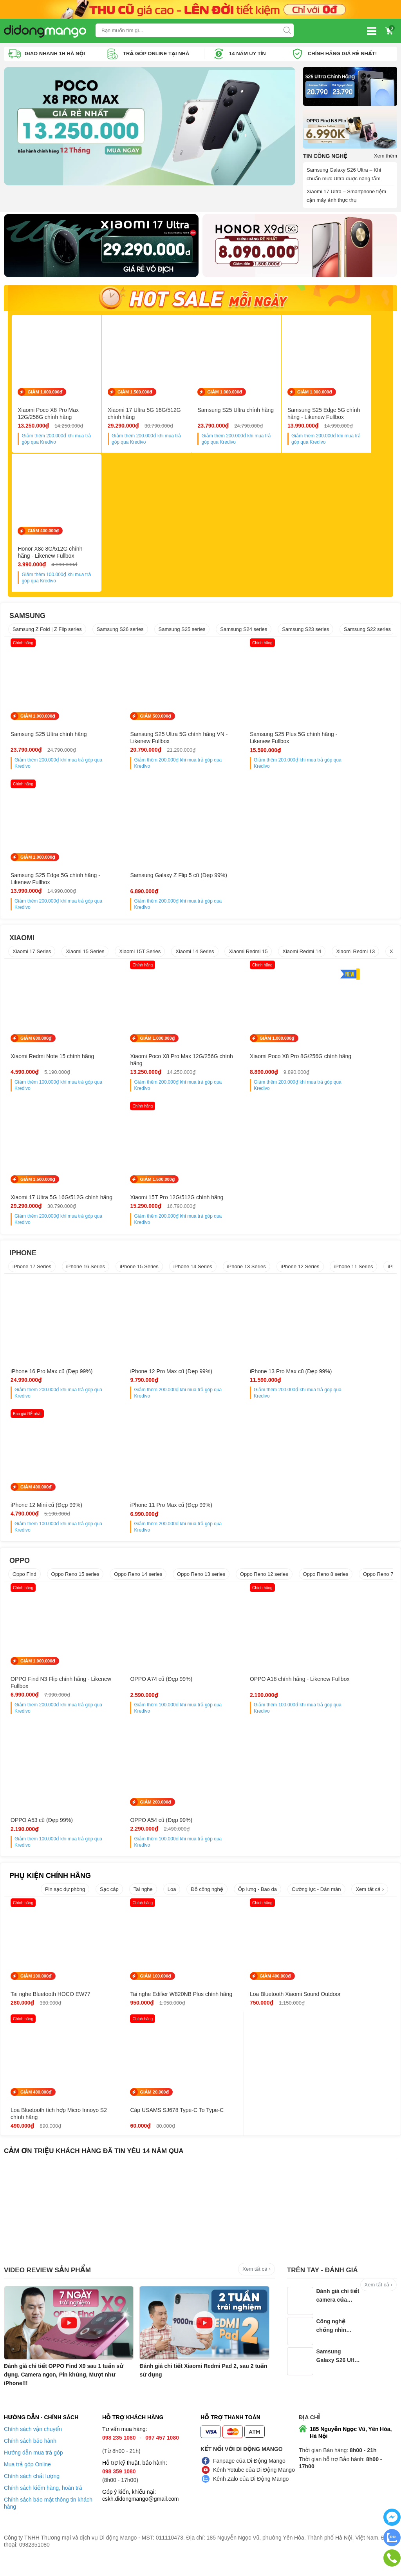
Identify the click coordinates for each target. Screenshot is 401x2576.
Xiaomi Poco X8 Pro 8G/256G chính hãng (243, 1063)
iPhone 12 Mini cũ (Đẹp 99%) (340, 1382)
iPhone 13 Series (246, 1277)
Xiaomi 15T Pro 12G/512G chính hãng (50, 1204)
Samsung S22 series (367, 633)
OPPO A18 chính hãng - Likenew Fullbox (247, 1693)
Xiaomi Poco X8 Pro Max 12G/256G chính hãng (48, 415)
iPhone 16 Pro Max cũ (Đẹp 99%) (51, 1382)
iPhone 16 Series (85, 1277)
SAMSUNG (27, 620)
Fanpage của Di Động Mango (249, 2479)
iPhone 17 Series (32, 1277)
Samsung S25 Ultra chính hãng (244, 412)
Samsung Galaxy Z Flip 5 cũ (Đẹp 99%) (52, 882)
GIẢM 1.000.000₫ (44, 394)
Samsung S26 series (120, 633)
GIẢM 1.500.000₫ (139, 394)
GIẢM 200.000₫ (36, 1812)
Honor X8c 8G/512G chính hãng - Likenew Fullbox (58, 557)
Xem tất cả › (370, 1900)
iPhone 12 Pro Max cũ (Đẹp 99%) (149, 1382)
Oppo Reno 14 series (138, 1585)
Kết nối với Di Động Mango (241, 2467)
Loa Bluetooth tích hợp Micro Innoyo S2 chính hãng (340, 2008)
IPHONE (22, 1263)
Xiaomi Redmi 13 (355, 955)
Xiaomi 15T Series (140, 955)
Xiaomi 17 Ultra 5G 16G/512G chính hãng (148, 415)
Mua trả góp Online (27, 2482)
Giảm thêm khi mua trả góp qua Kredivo (61, 441)
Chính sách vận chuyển (33, 2447)
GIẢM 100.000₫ (36, 1986)
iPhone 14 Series (192, 1277)
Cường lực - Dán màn (316, 1900)
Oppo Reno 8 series (326, 1585)
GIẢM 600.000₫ (36, 1041)
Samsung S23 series (305, 633)
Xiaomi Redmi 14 (301, 955)
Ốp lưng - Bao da (257, 1900)
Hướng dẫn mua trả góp (33, 2470)
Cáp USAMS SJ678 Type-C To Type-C (48, 2131)
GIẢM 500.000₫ (134, 720)
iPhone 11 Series (353, 1277)
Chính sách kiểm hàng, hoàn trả (43, 2506)
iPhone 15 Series (139, 1277)
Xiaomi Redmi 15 (248, 955)
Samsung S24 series (243, 633)
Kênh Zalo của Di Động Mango (251, 2497)
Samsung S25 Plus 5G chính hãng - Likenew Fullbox (249, 741)
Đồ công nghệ (207, 1900)
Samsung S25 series (182, 633)
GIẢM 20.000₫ (34, 2109)
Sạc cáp (109, 1900)
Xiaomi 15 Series (85, 955)
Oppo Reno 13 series (201, 1585)
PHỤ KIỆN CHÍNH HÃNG (50, 1886)
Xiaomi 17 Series (32, 955)
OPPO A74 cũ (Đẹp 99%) (139, 1689)
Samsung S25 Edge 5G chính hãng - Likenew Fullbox (337, 415)
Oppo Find (24, 1585)
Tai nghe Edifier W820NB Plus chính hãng (145, 2008)
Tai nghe (143, 1900)
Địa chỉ (309, 2435)
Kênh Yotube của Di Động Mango (254, 2488)
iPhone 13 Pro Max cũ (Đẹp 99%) (248, 1382)
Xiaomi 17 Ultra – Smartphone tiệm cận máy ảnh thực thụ (346, 195)
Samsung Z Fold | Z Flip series (47, 633)
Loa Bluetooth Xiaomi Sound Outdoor (241, 2008)
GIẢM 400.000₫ (43, 535)
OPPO (19, 1571)
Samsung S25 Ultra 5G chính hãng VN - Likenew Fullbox (150, 741)
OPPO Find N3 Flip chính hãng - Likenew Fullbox (50, 1693)
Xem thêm (385, 155)
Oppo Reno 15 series (75, 1585)
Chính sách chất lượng (32, 2494)
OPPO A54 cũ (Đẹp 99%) (42, 1830)
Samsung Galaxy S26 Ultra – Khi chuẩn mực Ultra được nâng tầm (344, 174)
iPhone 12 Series (300, 1277)
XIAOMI (21, 941)
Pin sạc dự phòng (65, 1900)
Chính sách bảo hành (30, 2459)
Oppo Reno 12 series (264, 1585)
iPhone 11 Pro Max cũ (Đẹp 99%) (51, 1516)
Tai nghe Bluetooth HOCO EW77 (50, 2004)
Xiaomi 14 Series (194, 955)
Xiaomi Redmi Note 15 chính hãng (52, 1060)
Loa (172, 1900)
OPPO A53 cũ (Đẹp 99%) (336, 1689)
